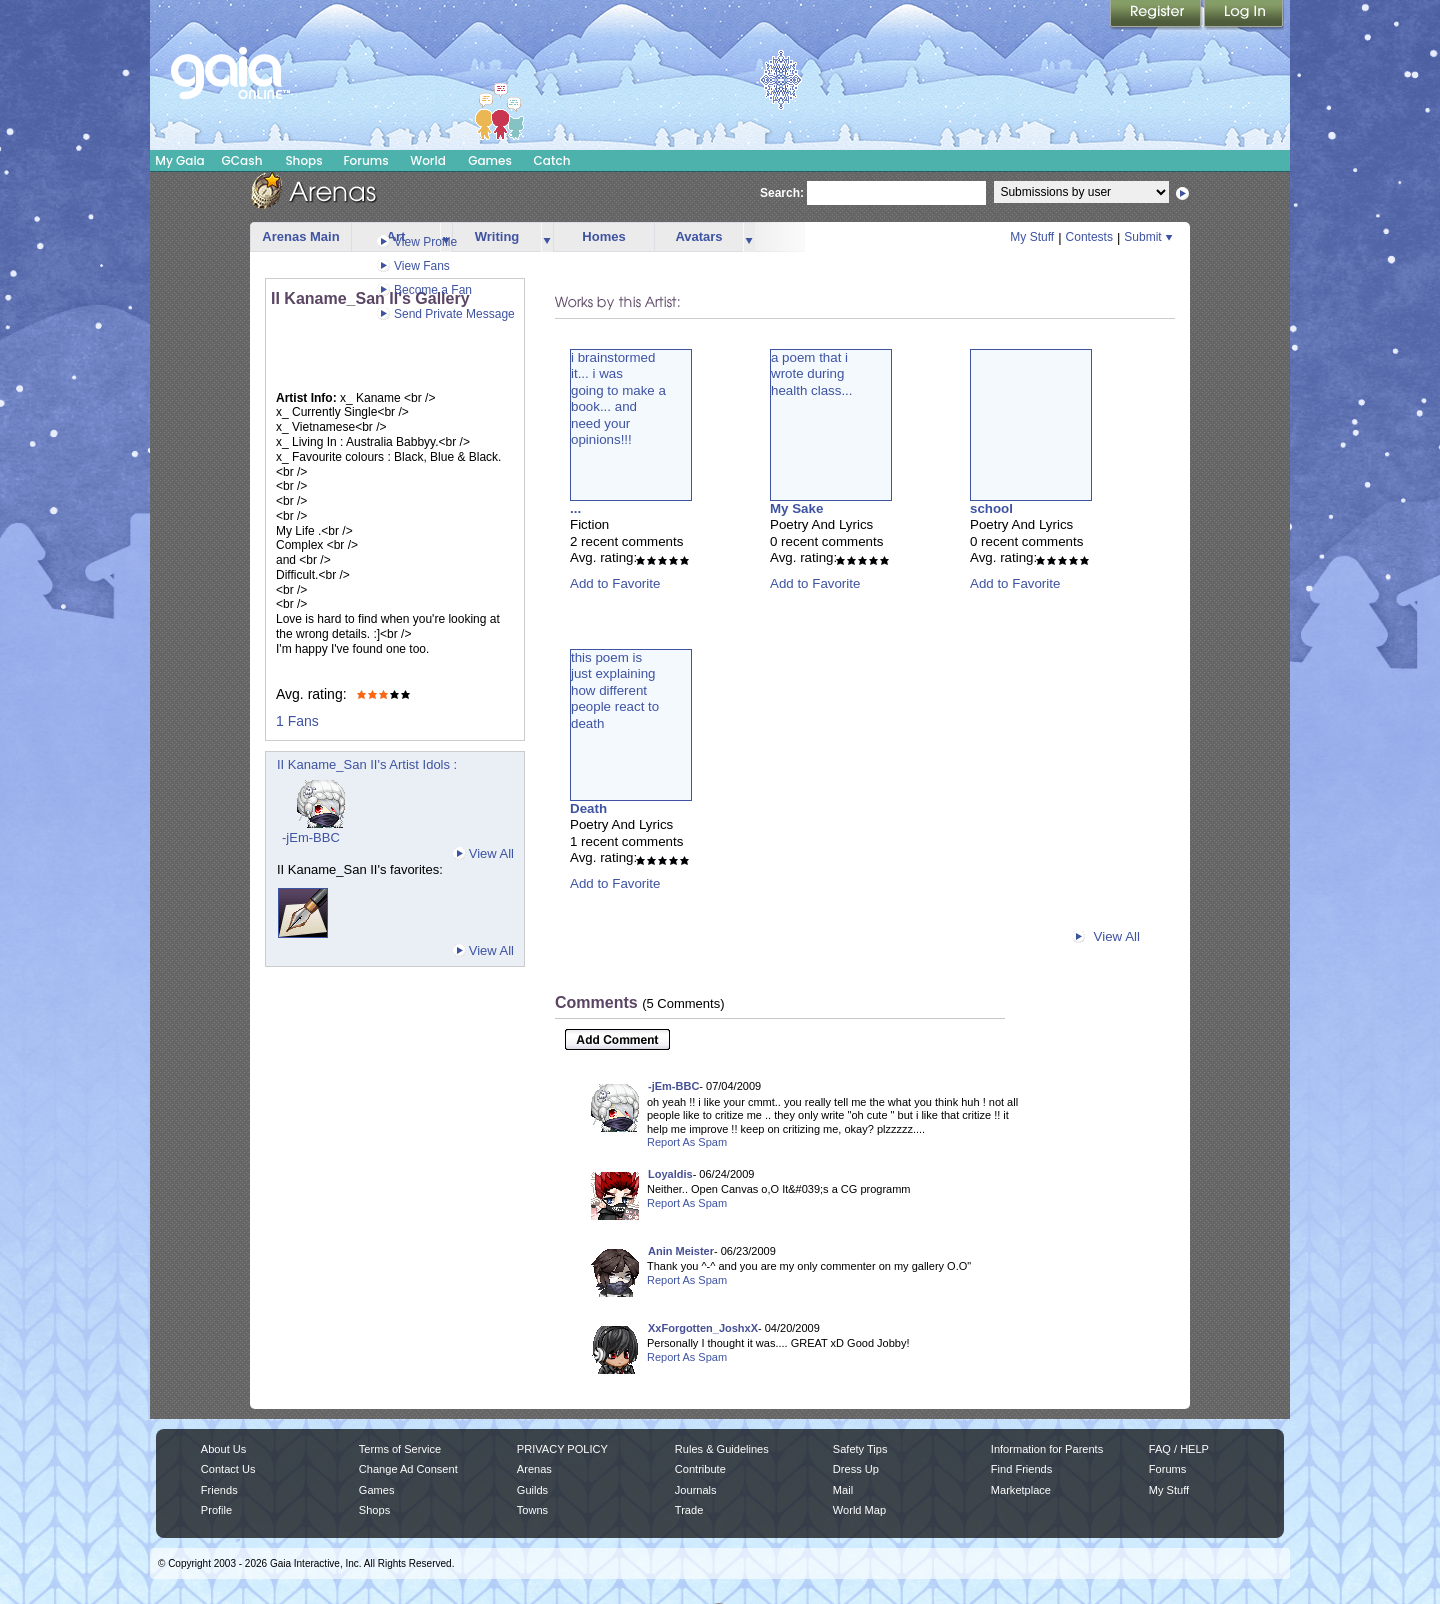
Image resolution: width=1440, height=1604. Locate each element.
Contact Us (228, 1469)
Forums (365, 160)
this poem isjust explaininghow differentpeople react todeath (615, 690)
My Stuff (1032, 237)
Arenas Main (300, 236)
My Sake (796, 508)
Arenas (534, 1469)
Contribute (700, 1469)
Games (490, 160)
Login (1244, 15)
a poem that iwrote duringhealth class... (812, 374)
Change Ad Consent (408, 1469)
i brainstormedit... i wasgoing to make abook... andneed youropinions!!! (618, 398)
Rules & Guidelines (722, 1449)
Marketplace (1021, 1490)
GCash (242, 160)
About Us (223, 1449)
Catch (552, 160)
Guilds (532, 1490)
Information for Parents (1047, 1449)
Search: (782, 193)
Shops (303, 160)
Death (588, 808)
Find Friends (1021, 1469)
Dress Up (856, 1469)
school (991, 508)
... (575, 508)
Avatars (698, 236)
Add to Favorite (615, 583)
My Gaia (179, 160)
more (547, 237)
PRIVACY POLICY (562, 1449)
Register (1157, 15)
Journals (696, 1490)
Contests (1089, 237)
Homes (603, 236)
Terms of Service (400, 1449)
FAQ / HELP (1179, 1449)
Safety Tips (860, 1449)
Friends (219, 1490)
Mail (843, 1490)
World (428, 160)
